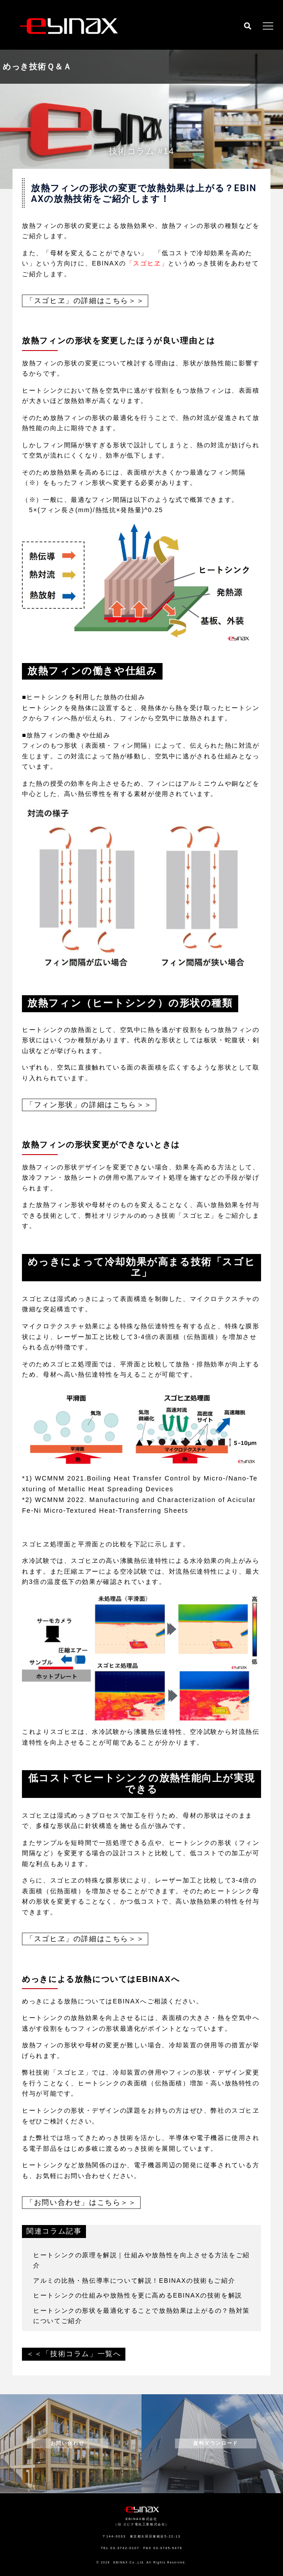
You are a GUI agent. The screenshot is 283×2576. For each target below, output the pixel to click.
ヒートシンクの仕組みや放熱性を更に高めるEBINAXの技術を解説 (137, 2295)
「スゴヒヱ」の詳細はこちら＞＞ (85, 300)
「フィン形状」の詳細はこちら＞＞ (89, 1104)
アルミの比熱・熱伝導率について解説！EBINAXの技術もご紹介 (134, 2280)
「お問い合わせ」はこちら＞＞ (81, 2202)
